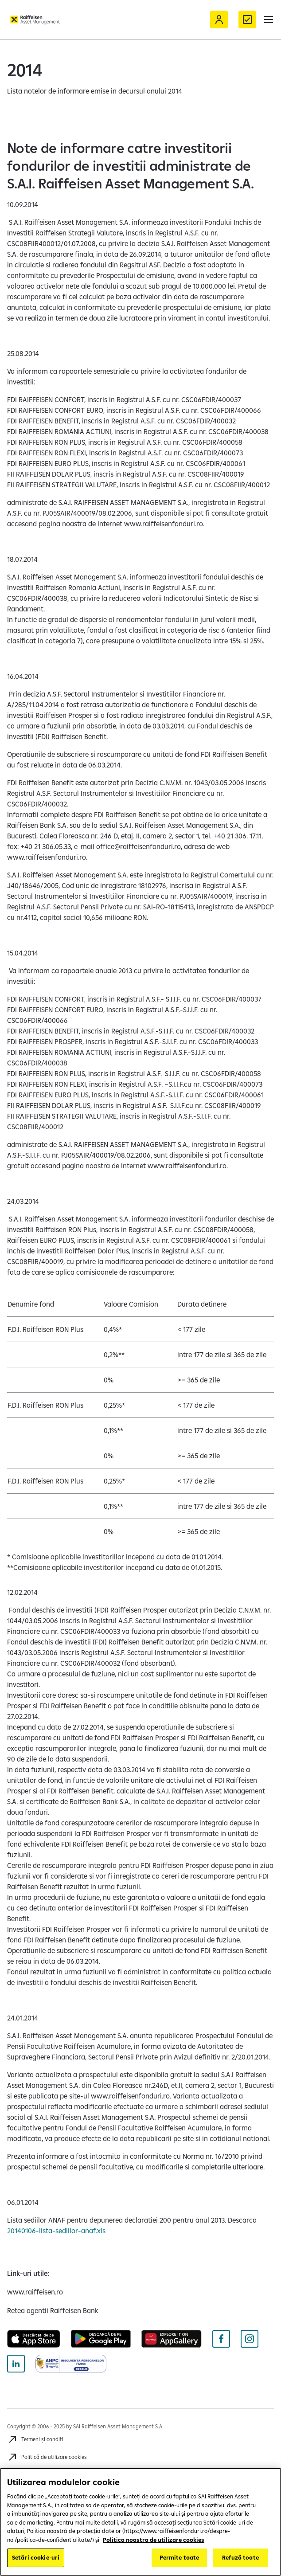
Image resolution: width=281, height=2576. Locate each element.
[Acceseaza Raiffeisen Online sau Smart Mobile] (219, 19)
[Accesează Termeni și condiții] (36, 2439)
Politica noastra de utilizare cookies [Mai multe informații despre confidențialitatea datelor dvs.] (153, 2539)
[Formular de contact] (247, 19)
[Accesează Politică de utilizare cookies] (47, 2457)
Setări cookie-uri (35, 2557)
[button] (268, 19)
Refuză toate (240, 2557)
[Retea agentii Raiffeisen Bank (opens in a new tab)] (52, 2310)
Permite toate (179, 2557)
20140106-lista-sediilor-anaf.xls (56, 2230)
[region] (140, 2522)
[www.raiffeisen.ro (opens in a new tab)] (35, 2291)
